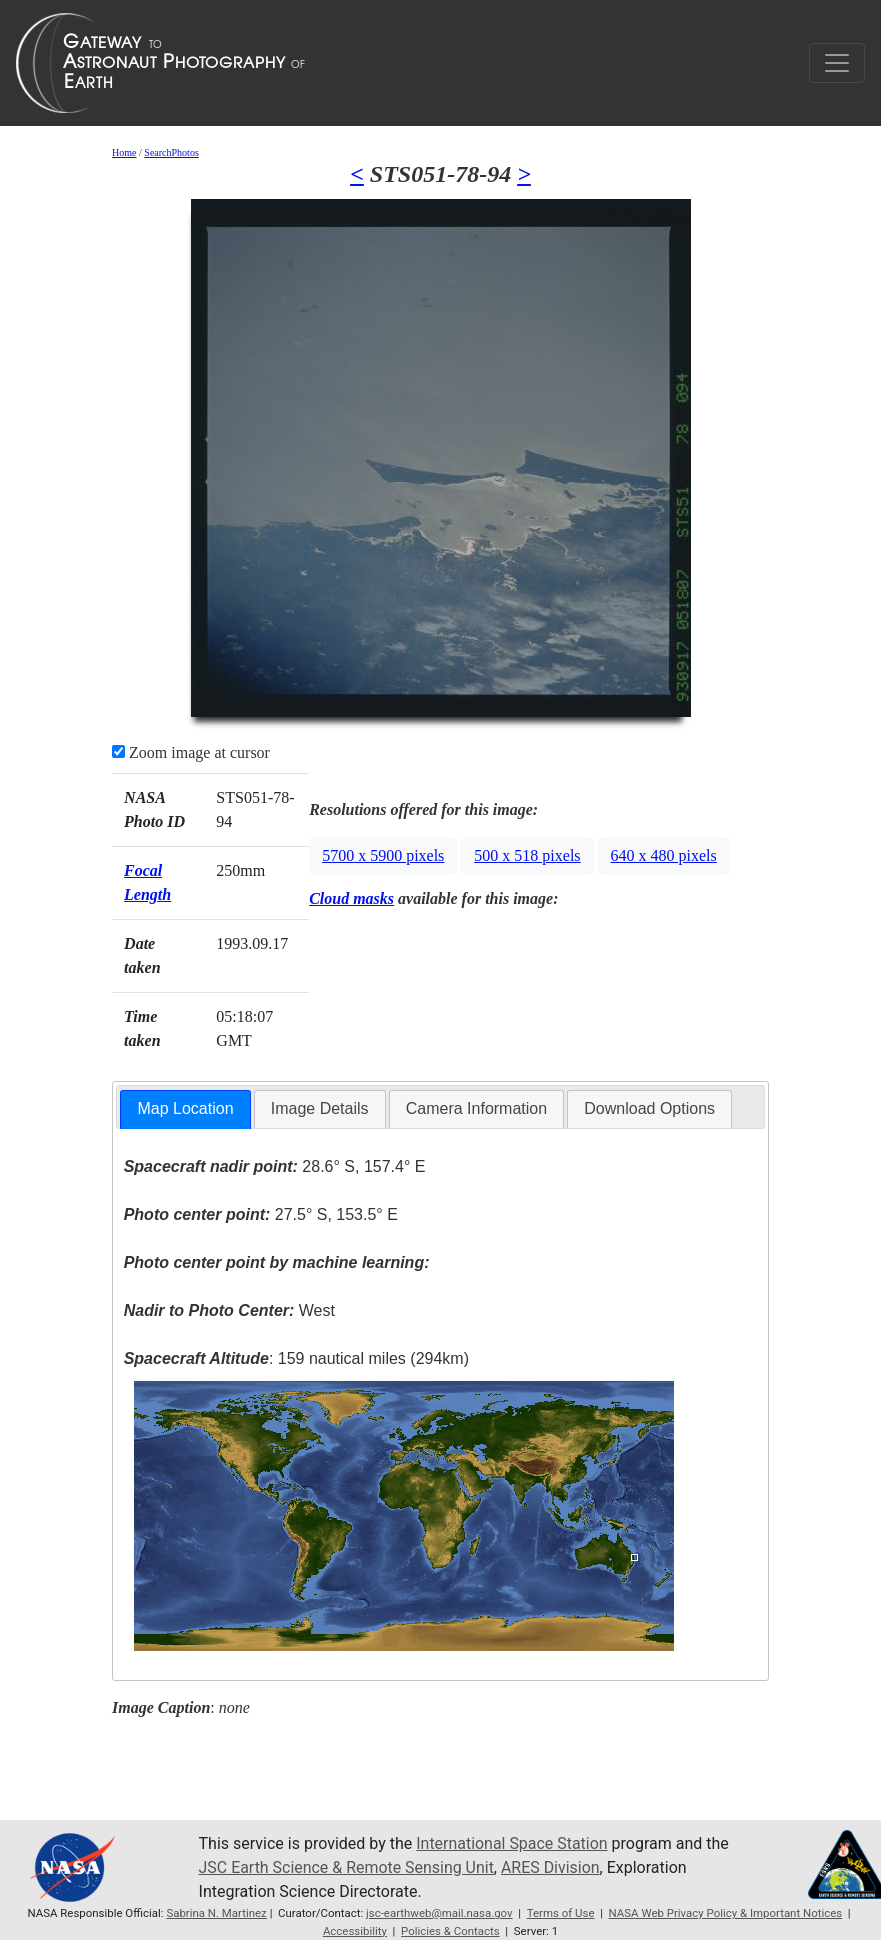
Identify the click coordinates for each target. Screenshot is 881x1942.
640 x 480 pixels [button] (664, 855)
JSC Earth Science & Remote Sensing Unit (347, 1867)
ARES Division (551, 1867)
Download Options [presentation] (649, 1108)
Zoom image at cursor (191, 752)
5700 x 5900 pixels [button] (383, 855)
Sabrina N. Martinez (217, 1913)
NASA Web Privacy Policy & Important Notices (726, 1913)
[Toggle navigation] (837, 63)
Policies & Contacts (450, 1931)
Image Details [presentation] (320, 1108)
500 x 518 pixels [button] (527, 855)
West (229, 1310)
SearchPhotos (171, 152)
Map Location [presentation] (185, 1108)
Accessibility (355, 1931)
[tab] (185, 1109)
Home (124, 152)
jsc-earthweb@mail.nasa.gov (439, 1913)
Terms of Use (561, 1913)
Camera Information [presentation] (476, 1108)
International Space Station (512, 1843)
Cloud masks (351, 898)
